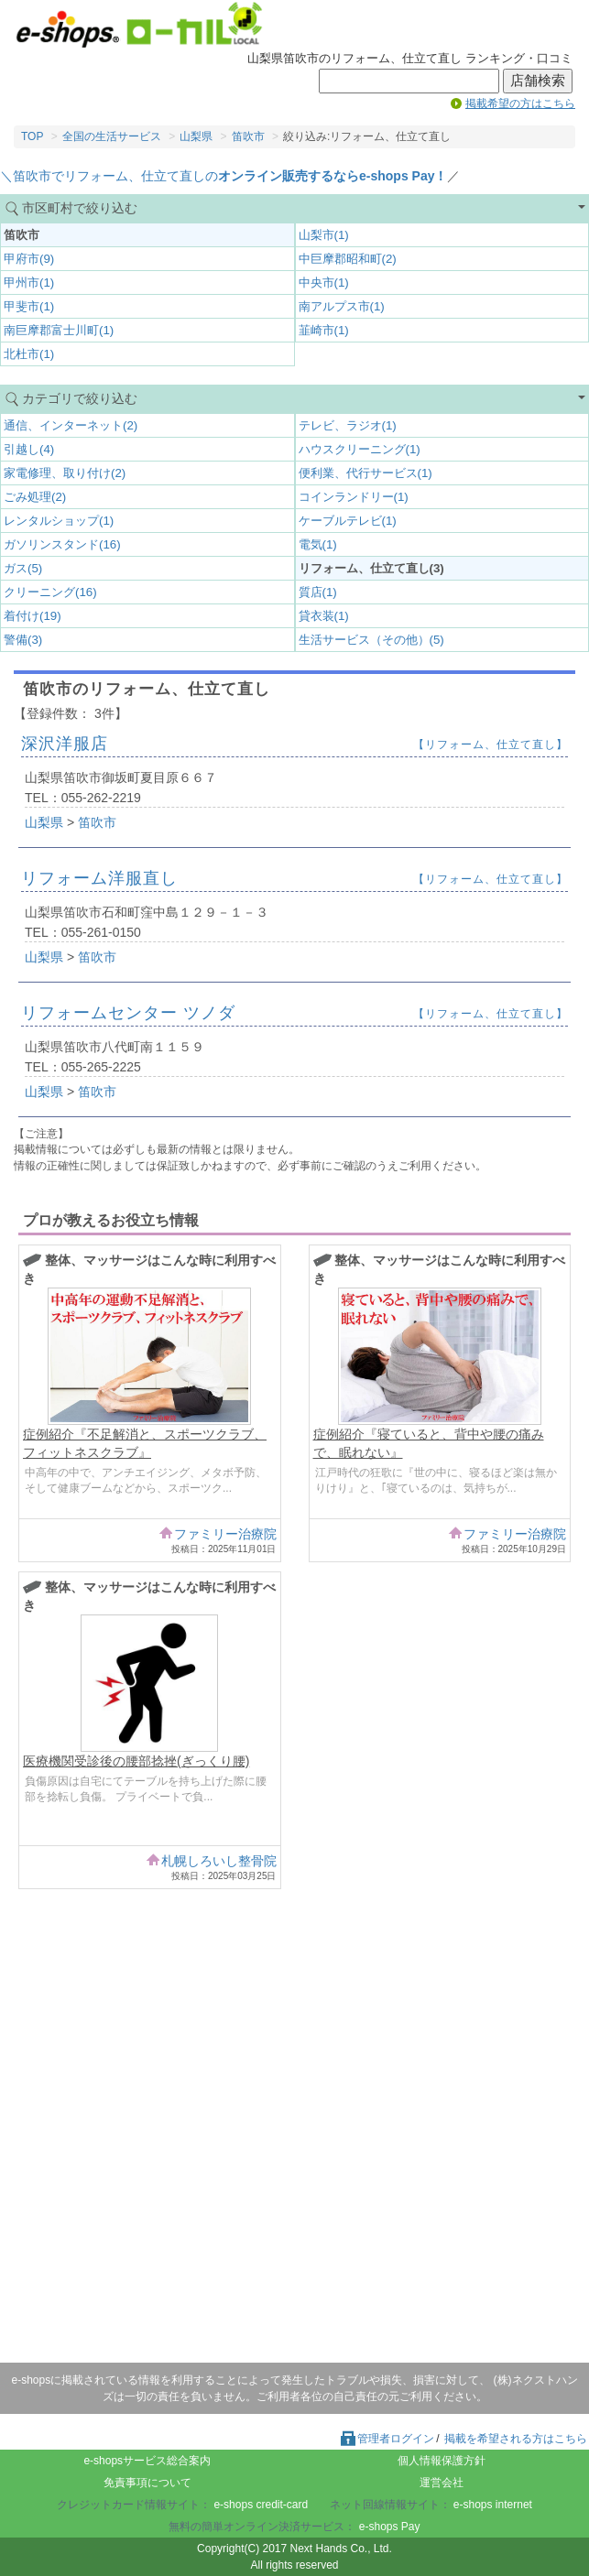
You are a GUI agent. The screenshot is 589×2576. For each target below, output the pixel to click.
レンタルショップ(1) (59, 520)
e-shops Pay (389, 2526)
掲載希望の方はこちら (520, 103)
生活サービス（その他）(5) (371, 640)
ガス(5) (23, 568)
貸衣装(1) (324, 616)
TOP (32, 136)
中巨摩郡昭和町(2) (348, 259)
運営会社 (442, 2482)
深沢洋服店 (64, 743)
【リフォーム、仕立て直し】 (490, 744)
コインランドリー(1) (354, 497)
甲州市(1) (29, 282)
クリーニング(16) (50, 592)
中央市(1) (324, 282)
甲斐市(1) (29, 306)
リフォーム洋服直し (99, 878)
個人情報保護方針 (441, 2460)
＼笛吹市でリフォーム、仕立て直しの (223, 175)
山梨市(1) (324, 235)
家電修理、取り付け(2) (64, 473)
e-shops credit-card (260, 2504)
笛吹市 (248, 136)
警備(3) (23, 640)
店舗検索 (537, 80)
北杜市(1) (29, 354)
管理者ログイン (386, 2438)
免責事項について (147, 2482)
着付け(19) (32, 616)
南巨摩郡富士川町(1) (59, 330)
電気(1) (318, 544)
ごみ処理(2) (35, 497)
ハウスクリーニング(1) (359, 449)
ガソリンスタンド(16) (62, 544)
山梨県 (196, 136)
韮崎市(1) (324, 330)
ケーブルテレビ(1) (348, 520)
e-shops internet (492, 2504)
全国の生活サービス (111, 136)
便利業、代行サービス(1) (365, 473)
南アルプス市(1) (342, 306)
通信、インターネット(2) (70, 425)
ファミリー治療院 (225, 1534)
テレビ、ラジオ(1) (348, 425)
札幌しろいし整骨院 (219, 1860)
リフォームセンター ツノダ (128, 1013)
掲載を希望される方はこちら (515, 2438)
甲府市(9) (29, 259)
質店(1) (318, 592)
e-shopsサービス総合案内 (147, 2460)
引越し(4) (29, 449)
